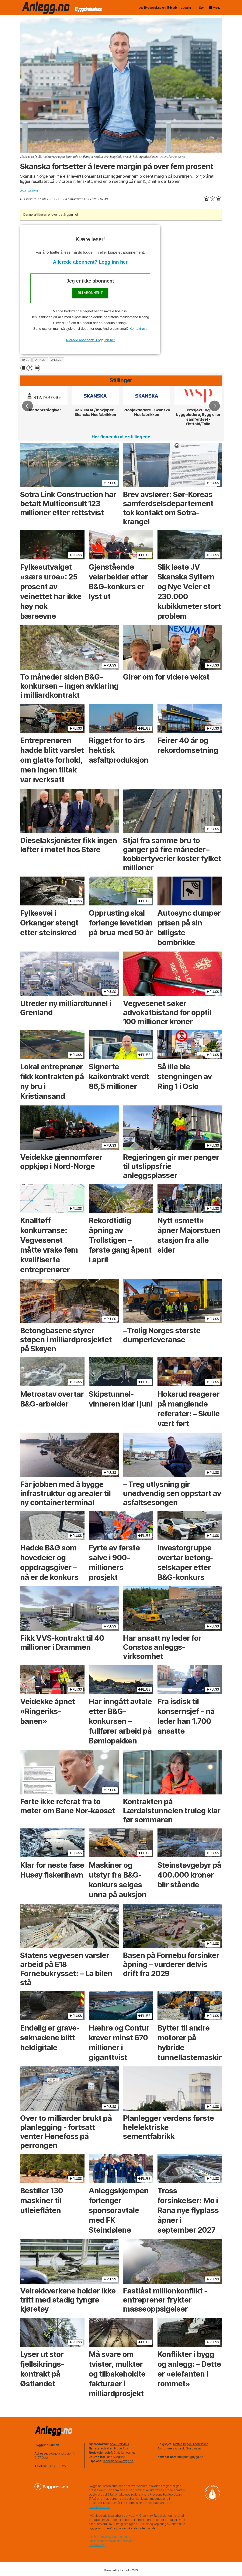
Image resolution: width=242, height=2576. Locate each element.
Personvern (97, 2545)
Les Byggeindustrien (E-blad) (158, 7)
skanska (40, 359)
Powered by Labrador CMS (121, 2570)
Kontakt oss (138, 329)
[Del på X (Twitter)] (212, 199)
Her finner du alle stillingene (121, 437)
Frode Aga (121, 2448)
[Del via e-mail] (218, 199)
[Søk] (201, 7)
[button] (214, 406)
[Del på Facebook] (206, 199)
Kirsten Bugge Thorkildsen (190, 2444)
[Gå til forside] (45, 8)
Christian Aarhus (124, 2452)
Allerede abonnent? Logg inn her (90, 262)
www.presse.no (99, 2507)
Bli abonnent (90, 293)
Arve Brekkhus (119, 2444)
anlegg (56, 359)
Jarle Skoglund (115, 2457)
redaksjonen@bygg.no (118, 2461)
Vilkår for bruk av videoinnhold (109, 2537)
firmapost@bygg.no (190, 2457)
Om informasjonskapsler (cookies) (112, 2541)
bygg (26, 359)
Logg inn (186, 7)
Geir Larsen (193, 2448)
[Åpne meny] (214, 8)
